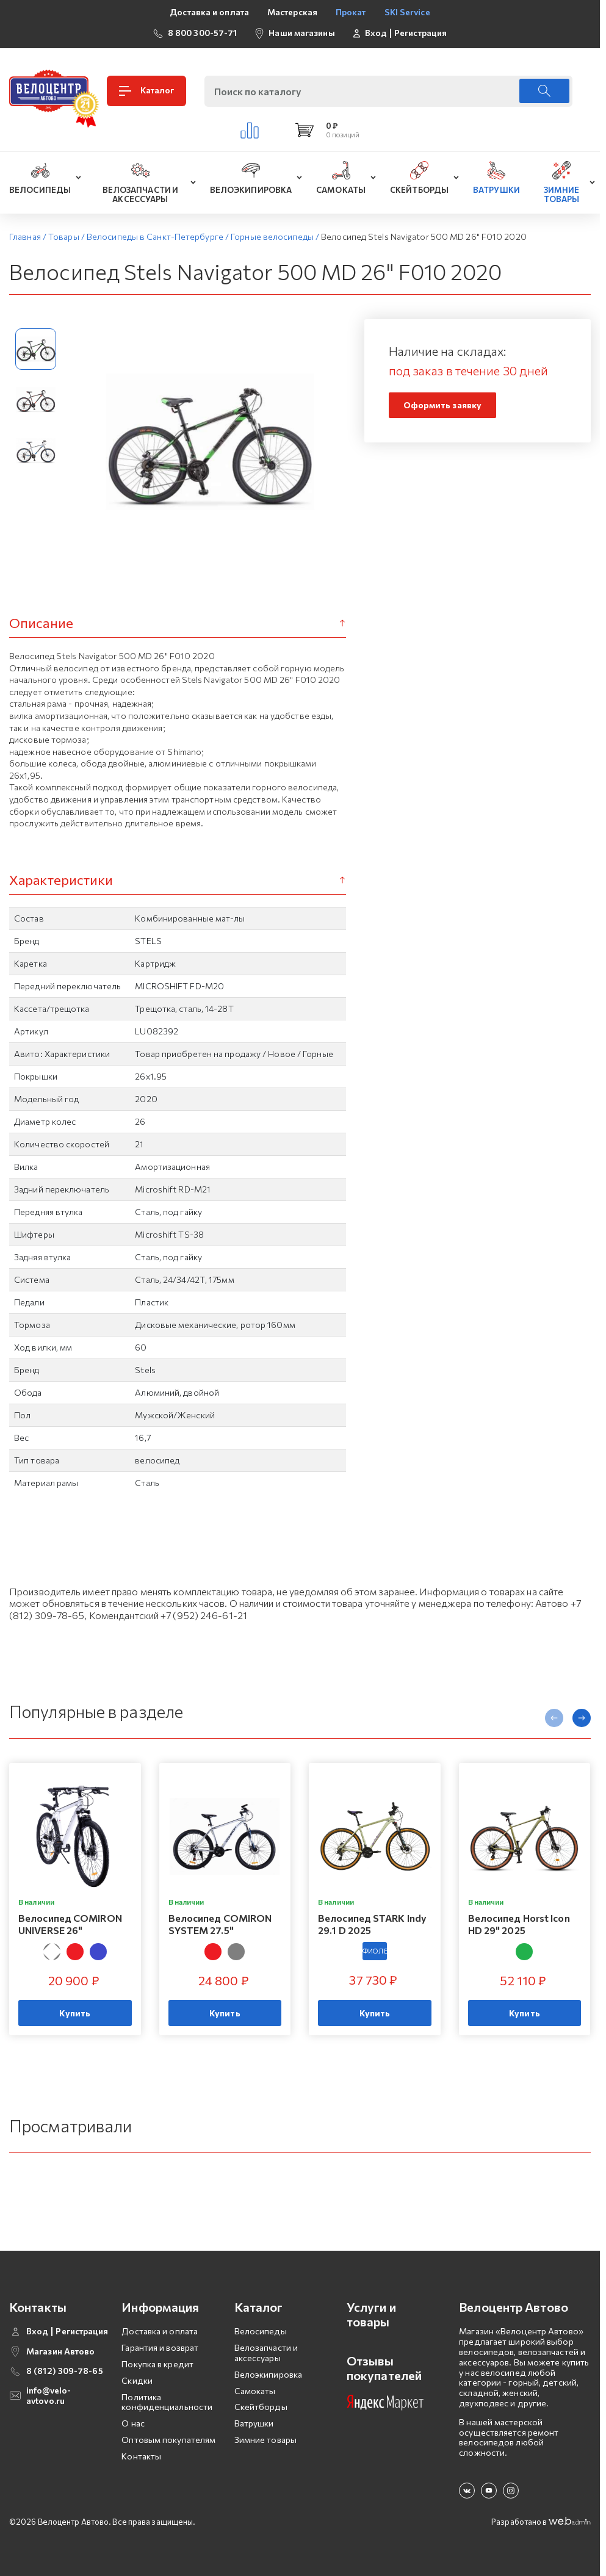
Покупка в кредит (157, 2364)
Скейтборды (260, 2406)
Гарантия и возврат (159, 2347)
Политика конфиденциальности (166, 2402)
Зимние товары (265, 2439)
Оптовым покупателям (168, 2439)
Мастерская (292, 12)
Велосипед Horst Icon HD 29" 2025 (519, 1924)
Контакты (141, 2456)
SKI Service (407, 12)
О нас (133, 2423)
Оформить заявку (442, 405)
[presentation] (554, 1718)
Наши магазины (301, 32)
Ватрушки (254, 2423)
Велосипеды (260, 2331)
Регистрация (420, 33)
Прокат (351, 12)
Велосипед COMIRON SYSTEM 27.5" (220, 1924)
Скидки (137, 2380)
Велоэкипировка (268, 2374)
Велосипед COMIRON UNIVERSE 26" (70, 1924)
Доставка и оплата (209, 12)
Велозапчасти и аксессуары (266, 2352)
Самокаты (255, 2391)
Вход (376, 33)
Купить (74, 2013)
